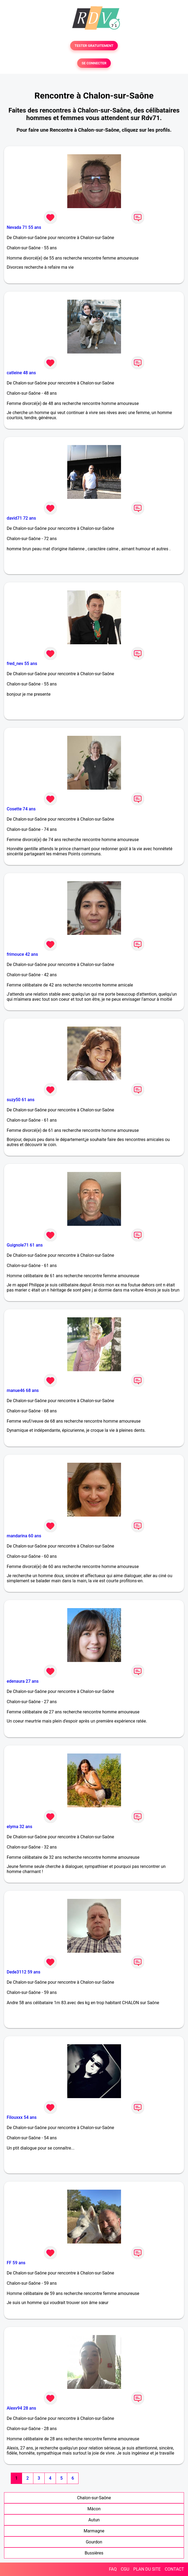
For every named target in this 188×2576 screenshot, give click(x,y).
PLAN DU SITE (147, 2569)
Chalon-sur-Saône (94, 2497)
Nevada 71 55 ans (24, 227)
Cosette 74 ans (21, 808)
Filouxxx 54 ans (22, 2117)
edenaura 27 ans (23, 1681)
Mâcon (94, 2508)
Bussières (94, 2553)
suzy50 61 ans (20, 1099)
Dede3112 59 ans (23, 1972)
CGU (125, 2569)
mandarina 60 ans (24, 1535)
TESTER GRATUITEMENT (94, 46)
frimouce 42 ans (22, 954)
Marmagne (94, 2530)
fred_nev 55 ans (22, 663)
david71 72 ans (21, 518)
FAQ (113, 2569)
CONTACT (174, 2569)
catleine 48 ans (21, 372)
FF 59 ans (16, 2262)
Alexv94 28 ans (21, 2408)
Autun (94, 2519)
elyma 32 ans (19, 1826)
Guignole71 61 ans (25, 1245)
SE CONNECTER (93, 63)
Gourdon (94, 2541)
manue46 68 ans (23, 1390)
